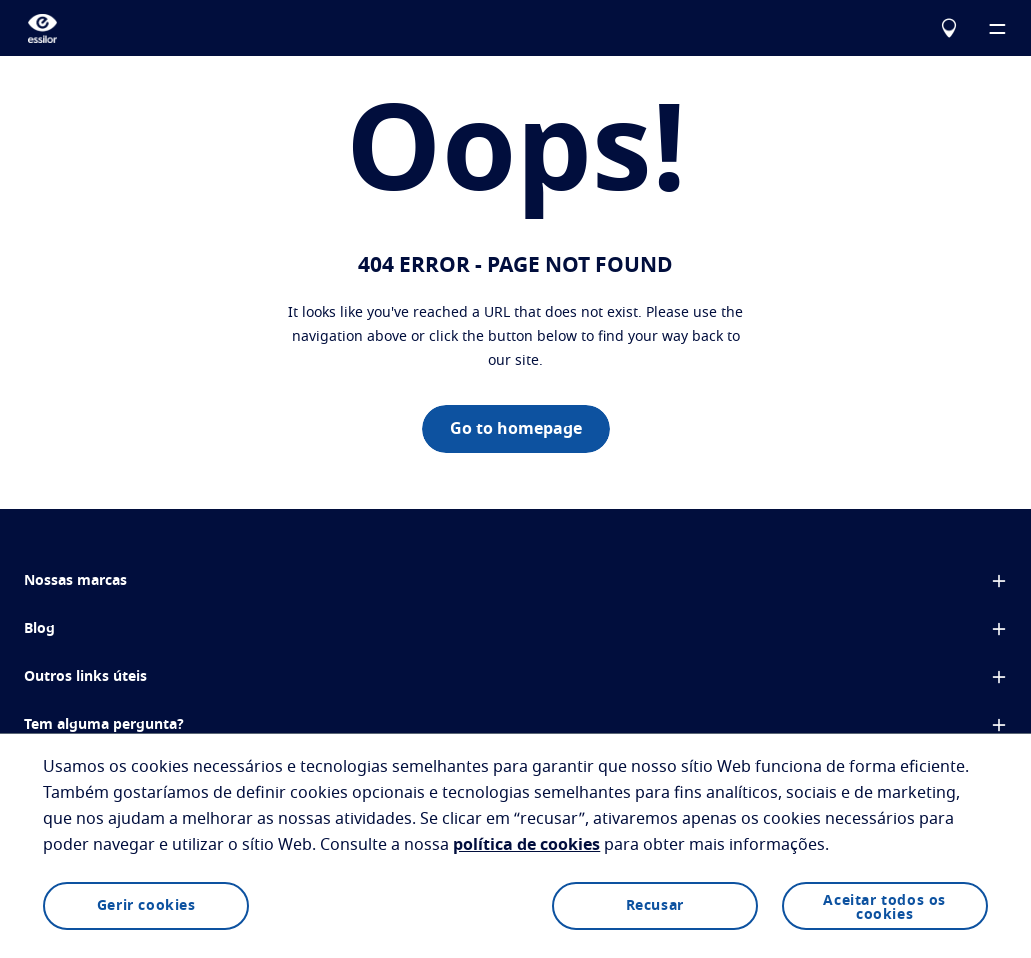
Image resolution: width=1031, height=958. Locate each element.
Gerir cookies (146, 906)
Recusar (655, 906)
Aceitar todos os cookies (884, 908)
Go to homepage (516, 429)
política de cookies (526, 845)
